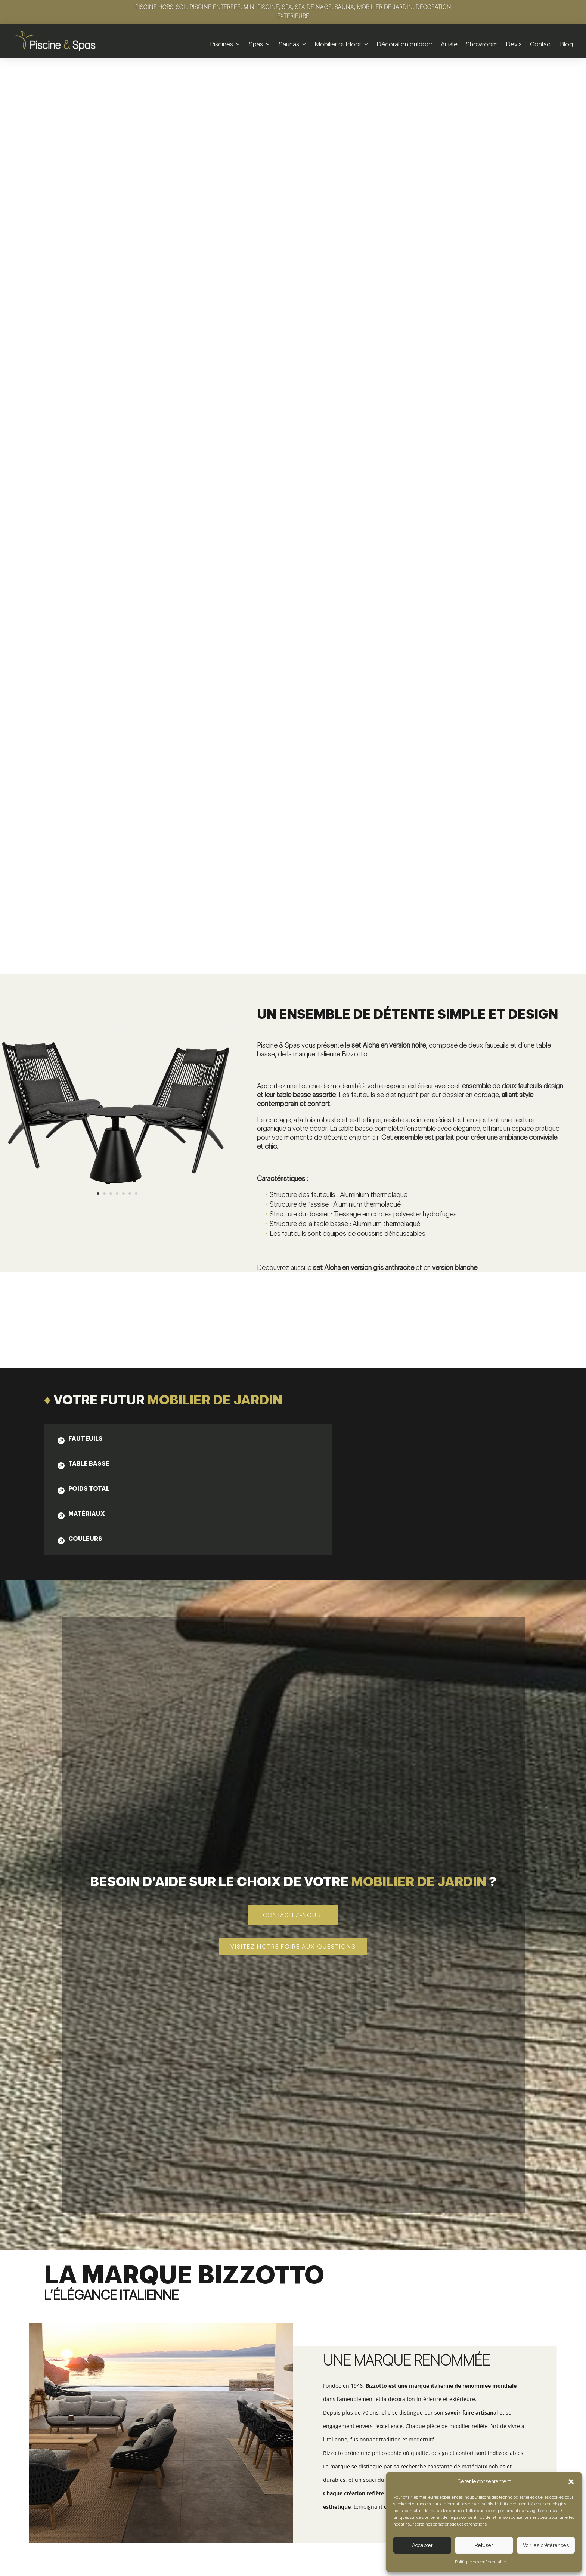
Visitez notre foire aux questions (293, 1337)
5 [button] (558, 2363)
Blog (566, 44)
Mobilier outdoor (338, 44)
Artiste (449, 44)
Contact (541, 44)
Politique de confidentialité (480, 2561)
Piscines (221, 44)
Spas (256, 44)
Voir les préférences (546, 2545)
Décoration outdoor (404, 44)
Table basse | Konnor (293, 2418)
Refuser (484, 2545)
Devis (514, 44)
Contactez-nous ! (293, 1305)
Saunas (289, 44)
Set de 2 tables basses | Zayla (116, 2423)
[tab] (93, 830)
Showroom (482, 44)
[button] (571, 2482)
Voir (116, 2446)
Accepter (422, 2545)
